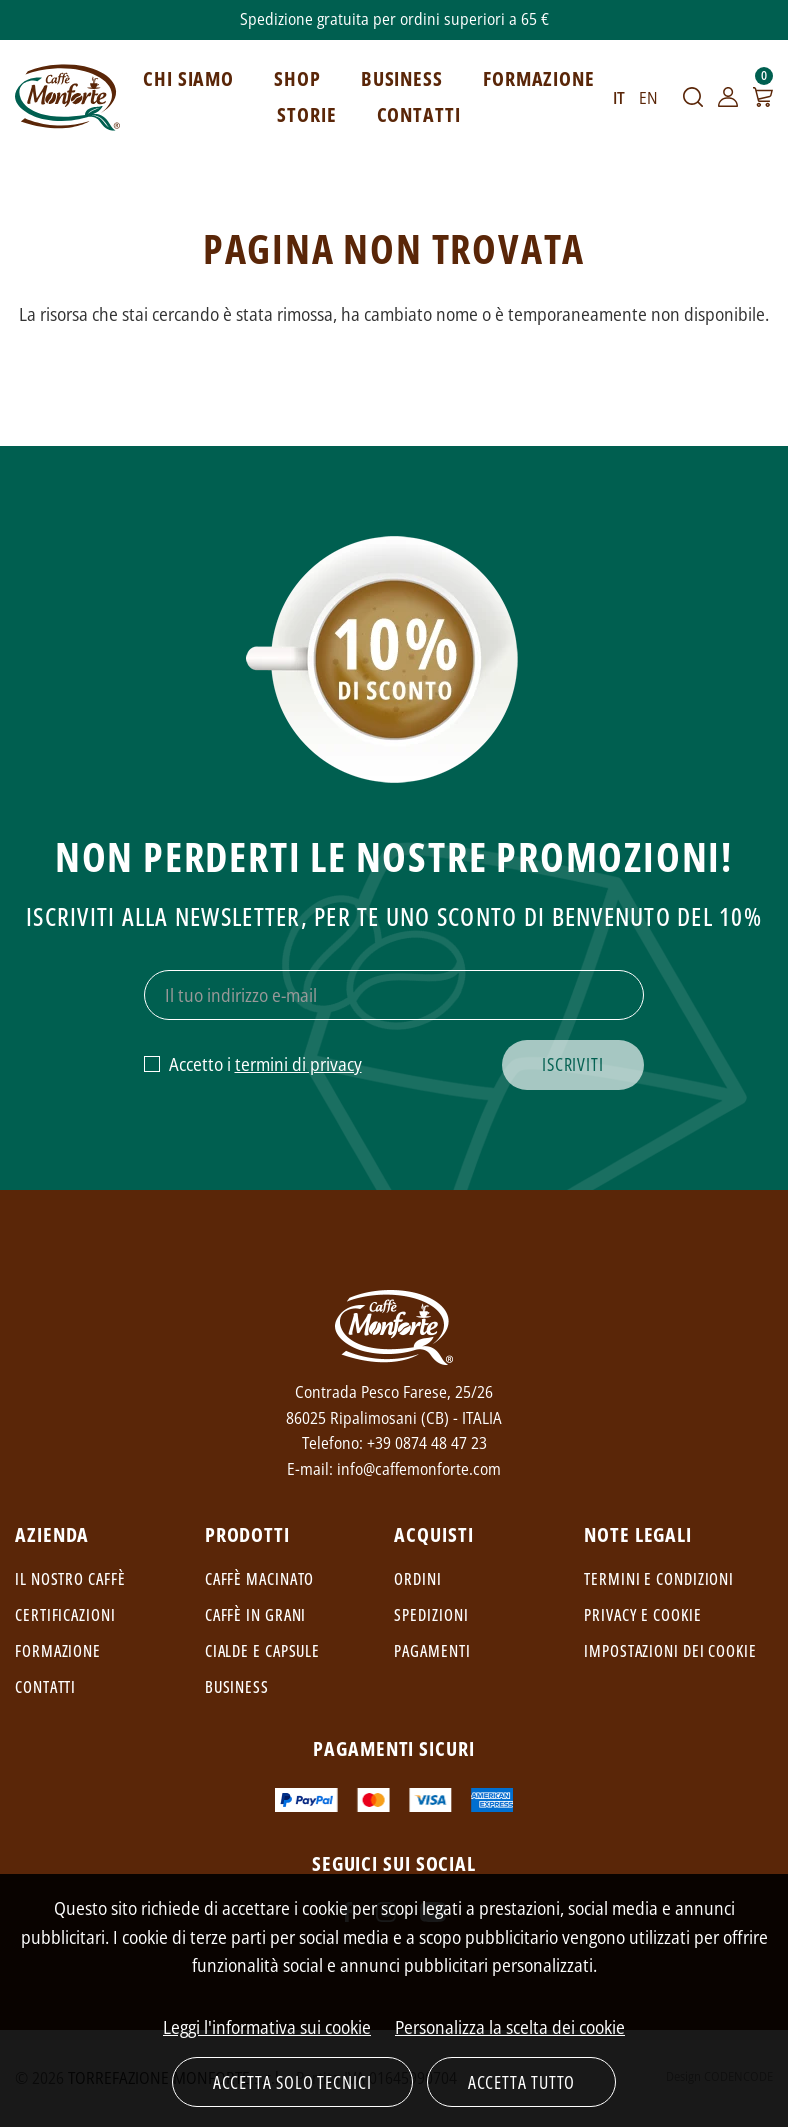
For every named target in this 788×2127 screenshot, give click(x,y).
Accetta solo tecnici (292, 2082)
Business (237, 1687)
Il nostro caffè (70, 1579)
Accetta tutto (522, 2082)
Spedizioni (431, 1615)
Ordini (417, 1579)
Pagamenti (432, 1651)
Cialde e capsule (262, 1651)
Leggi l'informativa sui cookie (267, 2027)
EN (648, 98)
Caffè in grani (256, 1615)
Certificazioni (65, 1615)
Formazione (58, 1651)
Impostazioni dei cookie (670, 1651)
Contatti (45, 1687)
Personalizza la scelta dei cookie (510, 2027)
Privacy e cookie (642, 1615)
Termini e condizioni (659, 1579)
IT (619, 98)
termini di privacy (298, 1064)
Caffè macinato (260, 1579)
